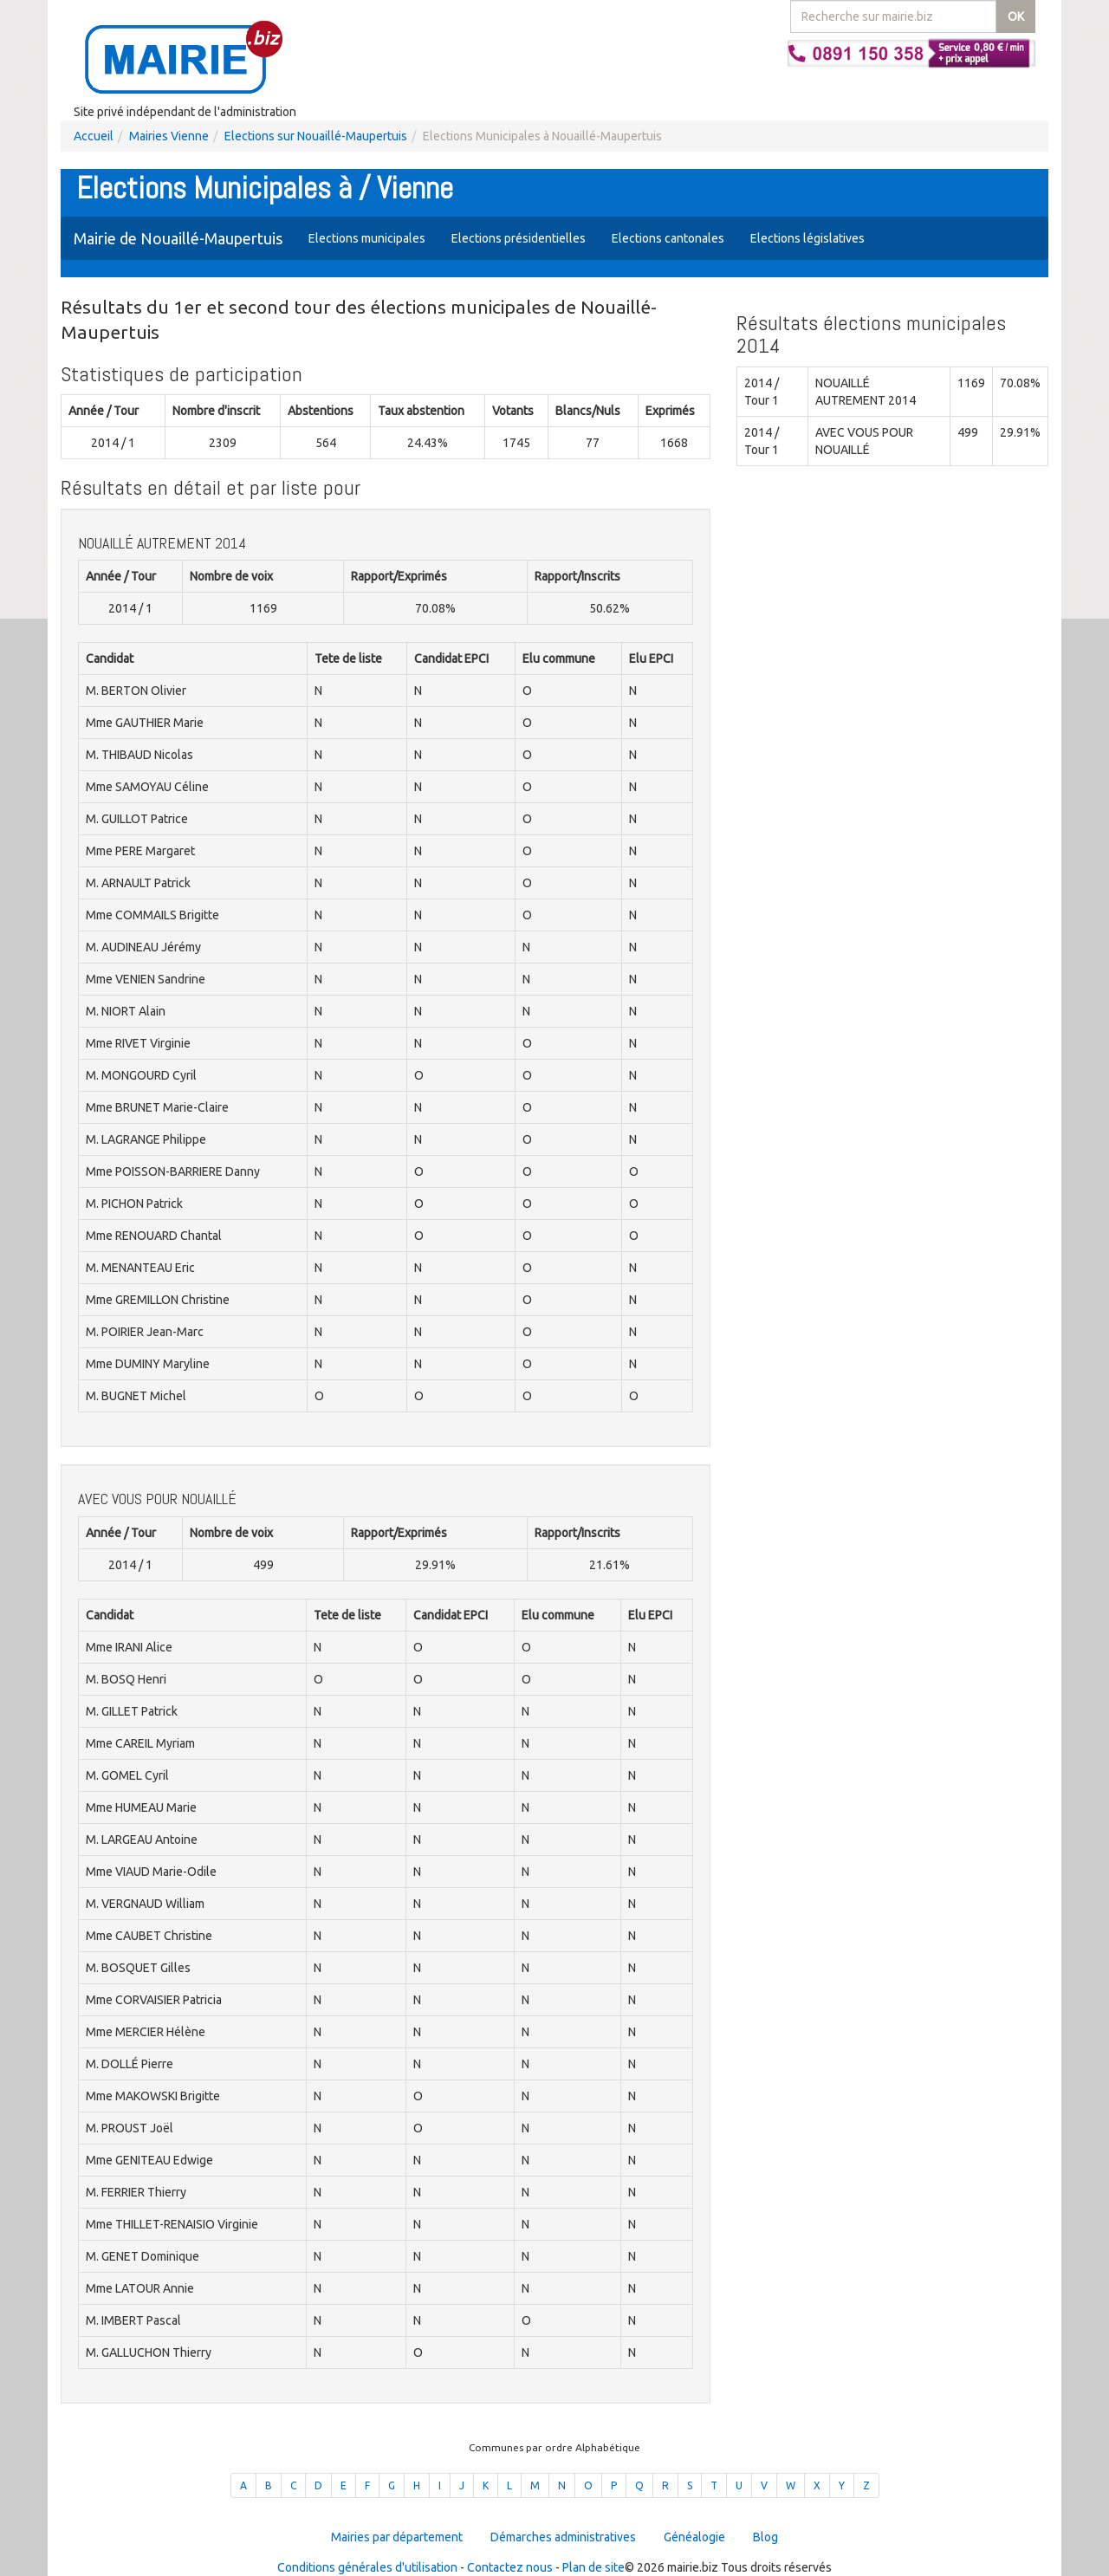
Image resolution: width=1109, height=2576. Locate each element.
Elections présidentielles (518, 238)
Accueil (93, 136)
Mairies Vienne (169, 136)
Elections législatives (807, 238)
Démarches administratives (563, 2537)
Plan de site (593, 2567)
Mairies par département (397, 2537)
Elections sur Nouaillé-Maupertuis (315, 136)
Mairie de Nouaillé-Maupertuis (178, 238)
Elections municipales (366, 238)
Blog (765, 2537)
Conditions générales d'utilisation (367, 2567)
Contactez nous (510, 2567)
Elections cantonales (668, 238)
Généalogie (694, 2537)
